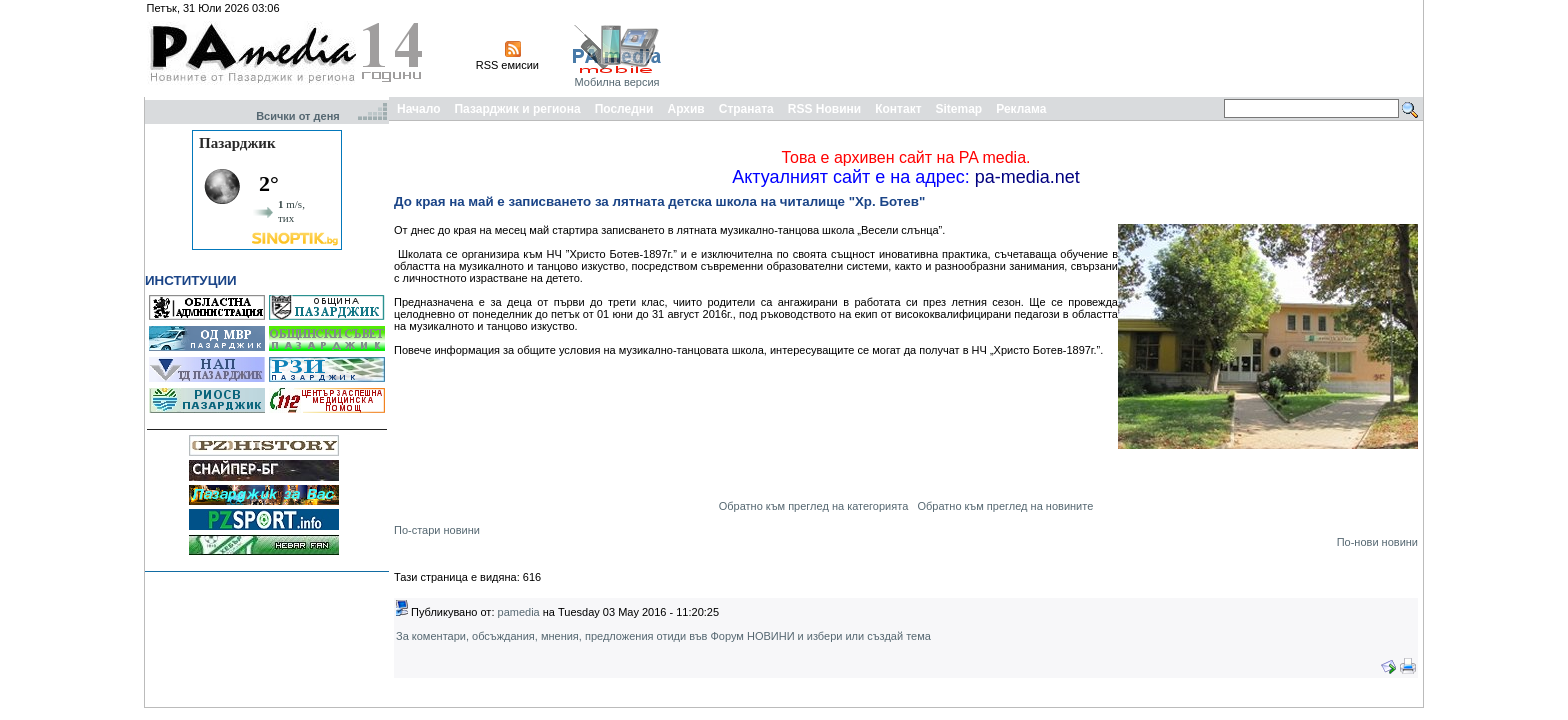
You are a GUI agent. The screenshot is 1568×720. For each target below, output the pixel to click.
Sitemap (959, 109)
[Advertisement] (1056, 48)
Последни (624, 109)
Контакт (898, 109)
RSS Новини (824, 109)
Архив (685, 109)
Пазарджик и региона (517, 109)
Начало (418, 109)
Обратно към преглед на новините (1005, 506)
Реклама (1021, 109)
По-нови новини (1377, 542)
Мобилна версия (616, 82)
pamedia (519, 612)
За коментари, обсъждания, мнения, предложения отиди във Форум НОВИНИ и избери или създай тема (663, 636)
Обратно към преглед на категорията (814, 506)
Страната (746, 109)
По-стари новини (437, 530)
